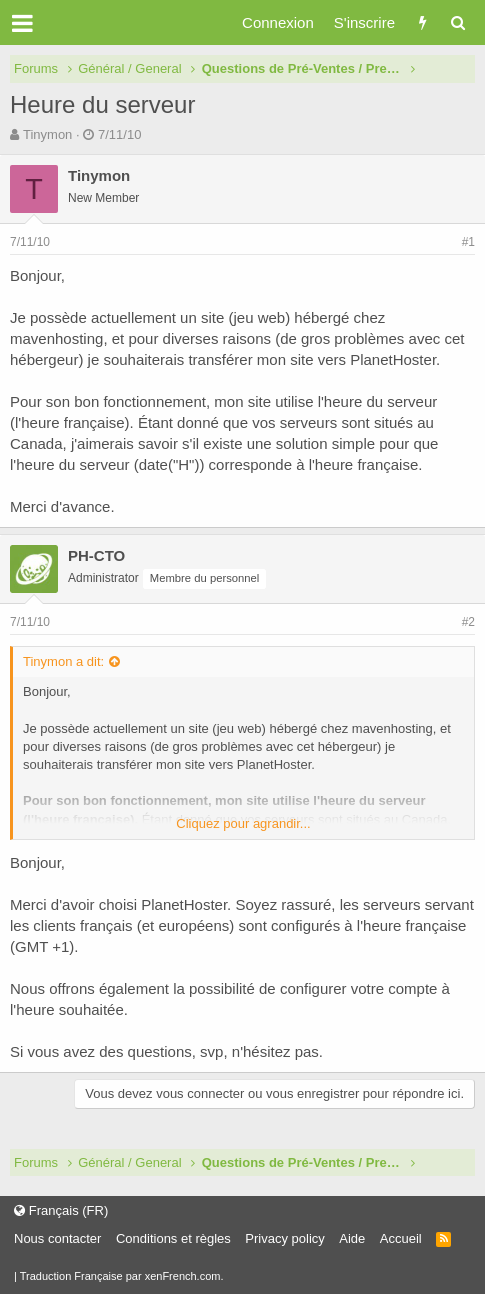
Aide (352, 1238)
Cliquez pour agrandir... (243, 823)
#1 (468, 242)
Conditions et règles (173, 1238)
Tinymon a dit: (63, 661)
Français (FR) (61, 1210)
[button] (22, 23)
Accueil (401, 1238)
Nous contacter (57, 1238)
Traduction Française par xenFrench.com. (122, 1276)
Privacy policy (284, 1238)
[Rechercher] (457, 22)
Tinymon (47, 134)
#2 (468, 622)
